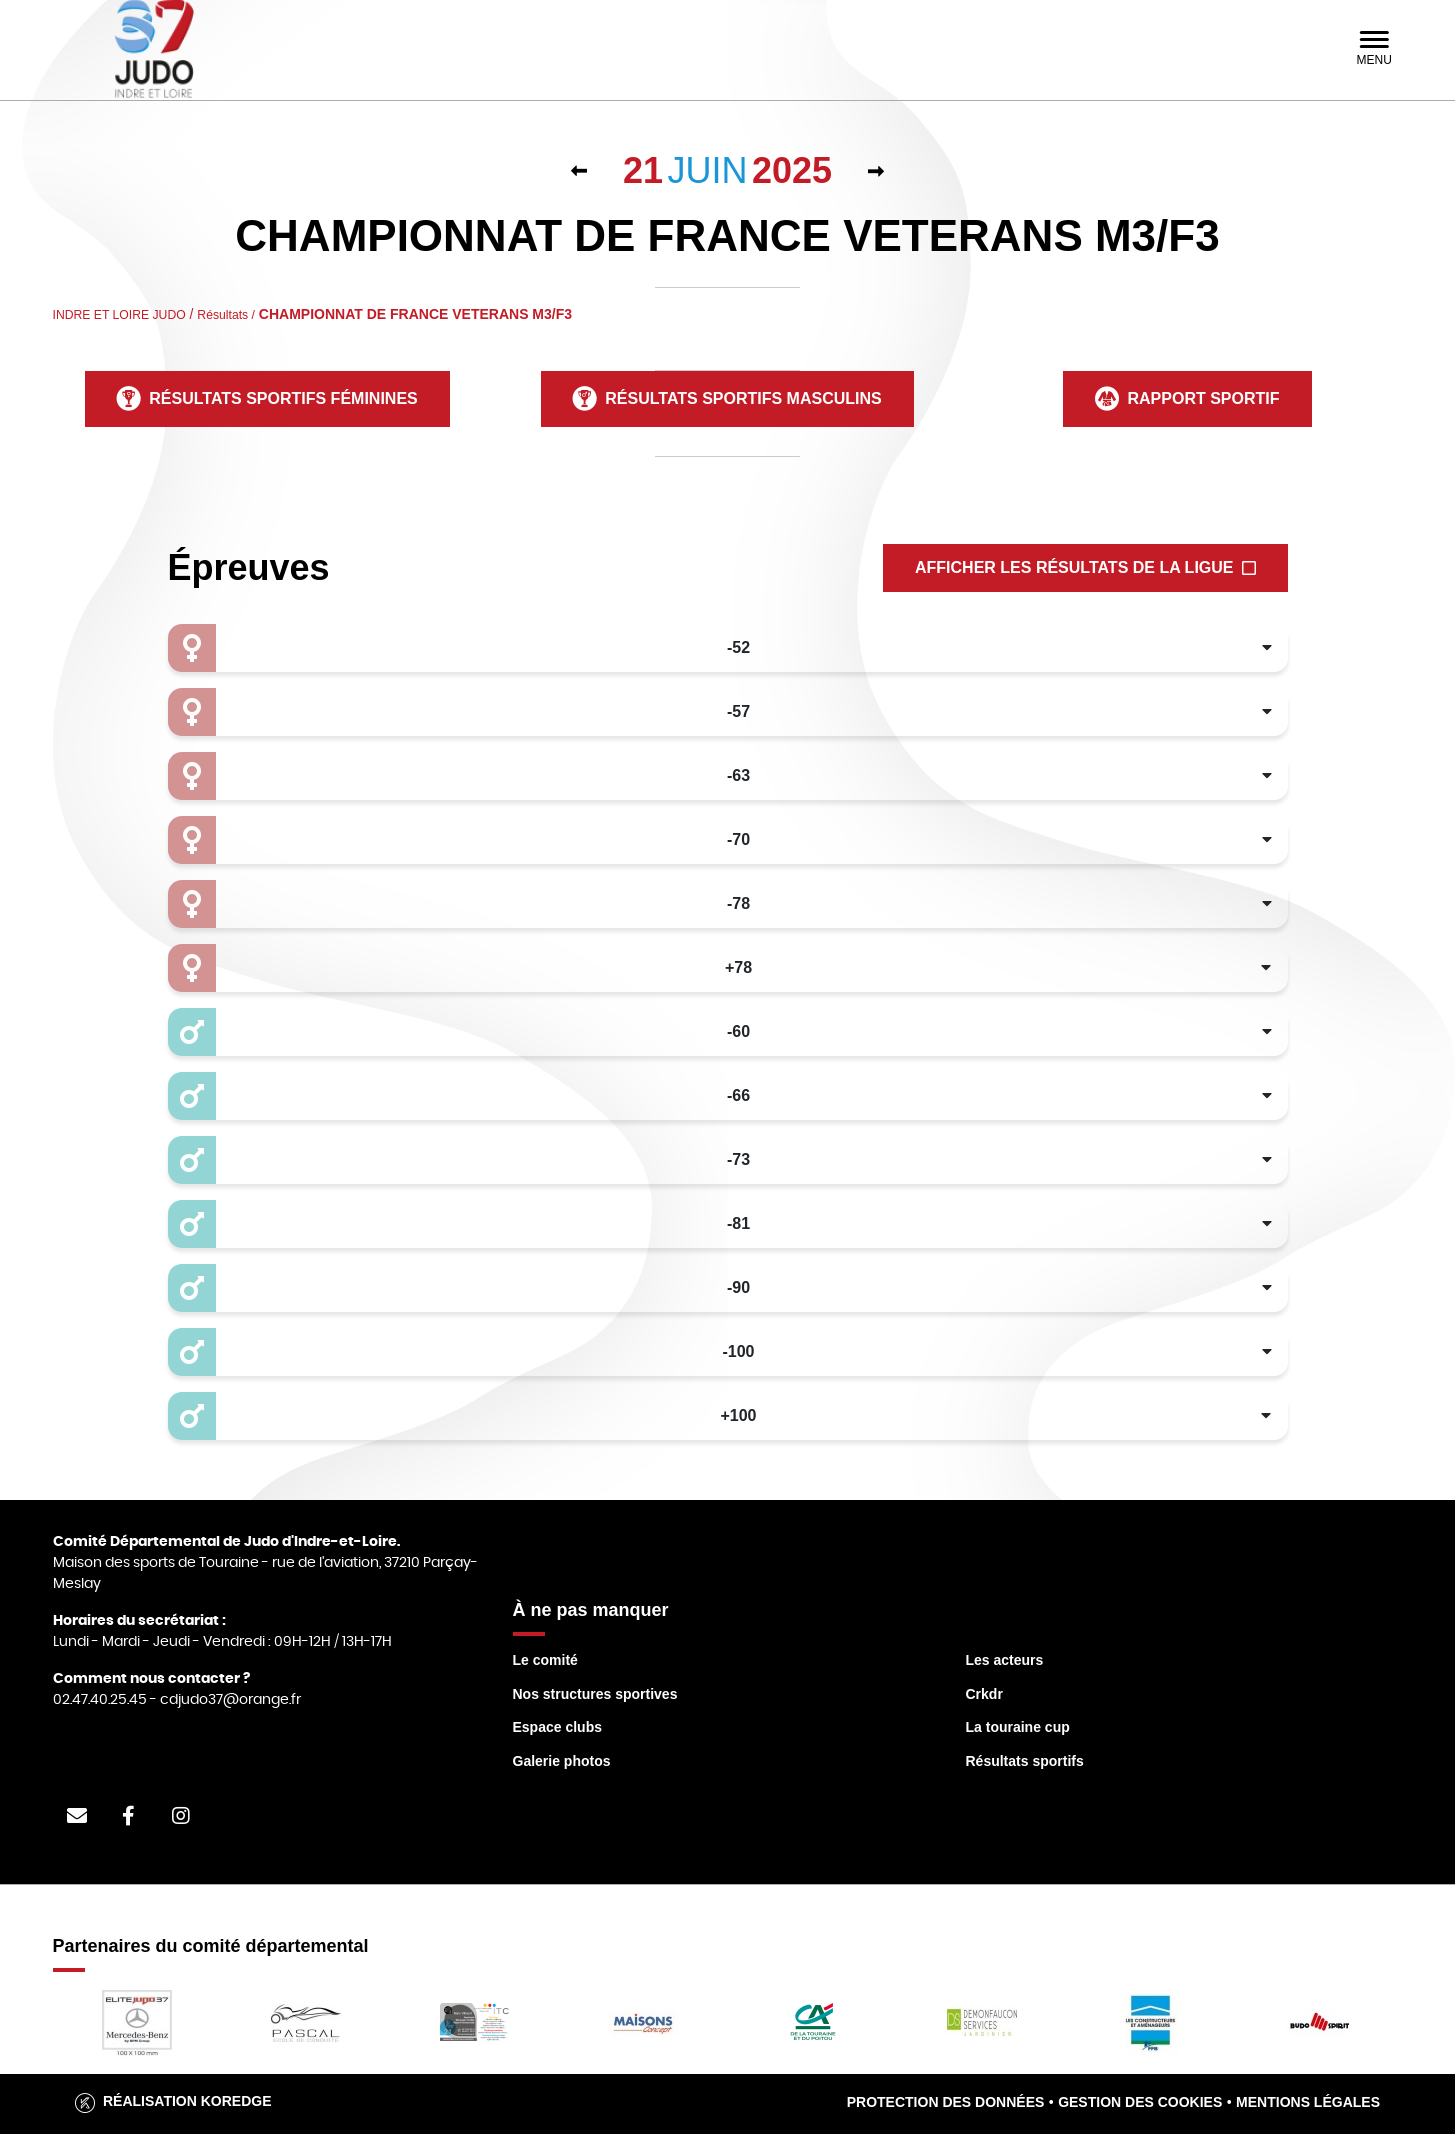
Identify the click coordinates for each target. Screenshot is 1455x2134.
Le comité (545, 1660)
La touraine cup (1018, 1727)
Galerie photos (562, 1761)
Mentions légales (1308, 2102)
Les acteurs (1005, 1660)
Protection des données (946, 2102)
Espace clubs (558, 1727)
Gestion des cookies (1140, 2102)
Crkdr (984, 1694)
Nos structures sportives (595, 1694)
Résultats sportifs (1025, 1761)
